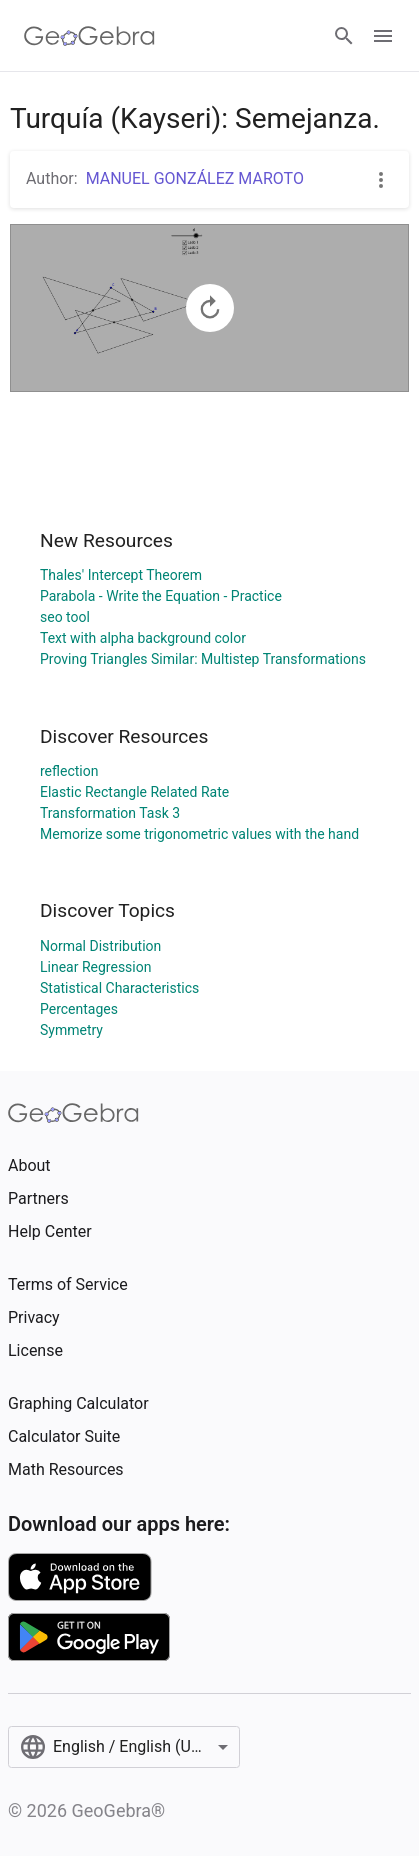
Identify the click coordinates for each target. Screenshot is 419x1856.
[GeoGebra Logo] (89, 36)
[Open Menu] (383, 36)
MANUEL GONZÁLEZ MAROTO (195, 178)
